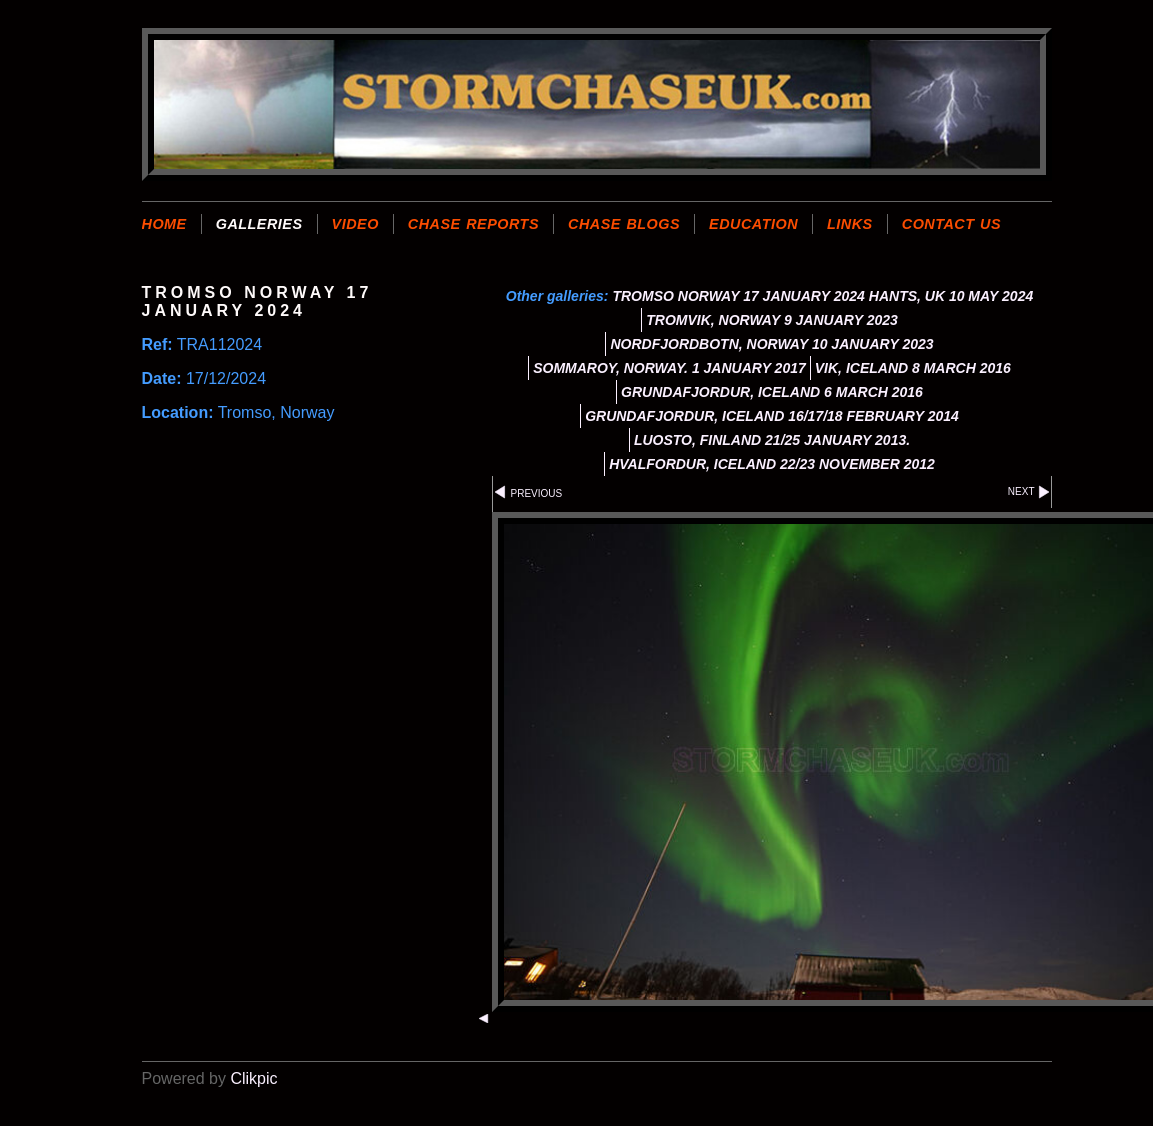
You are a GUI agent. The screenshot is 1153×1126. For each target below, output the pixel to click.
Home (164, 224)
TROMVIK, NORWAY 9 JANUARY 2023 (772, 320)
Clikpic (253, 1078)
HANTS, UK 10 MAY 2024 (951, 296)
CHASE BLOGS (624, 224)
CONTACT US (951, 224)
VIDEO (355, 224)
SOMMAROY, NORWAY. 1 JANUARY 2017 (669, 368)
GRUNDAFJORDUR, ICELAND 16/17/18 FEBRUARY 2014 (772, 416)
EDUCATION (753, 224)
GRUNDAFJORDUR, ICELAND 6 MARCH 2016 (772, 392)
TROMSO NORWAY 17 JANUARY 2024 (738, 296)
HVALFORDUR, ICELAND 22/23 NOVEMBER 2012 (772, 464)
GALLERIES (259, 224)
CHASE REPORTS (473, 224)
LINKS (850, 224)
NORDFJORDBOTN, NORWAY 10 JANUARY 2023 (771, 344)
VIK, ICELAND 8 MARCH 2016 (913, 368)
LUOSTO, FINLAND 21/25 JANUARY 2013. (772, 440)
